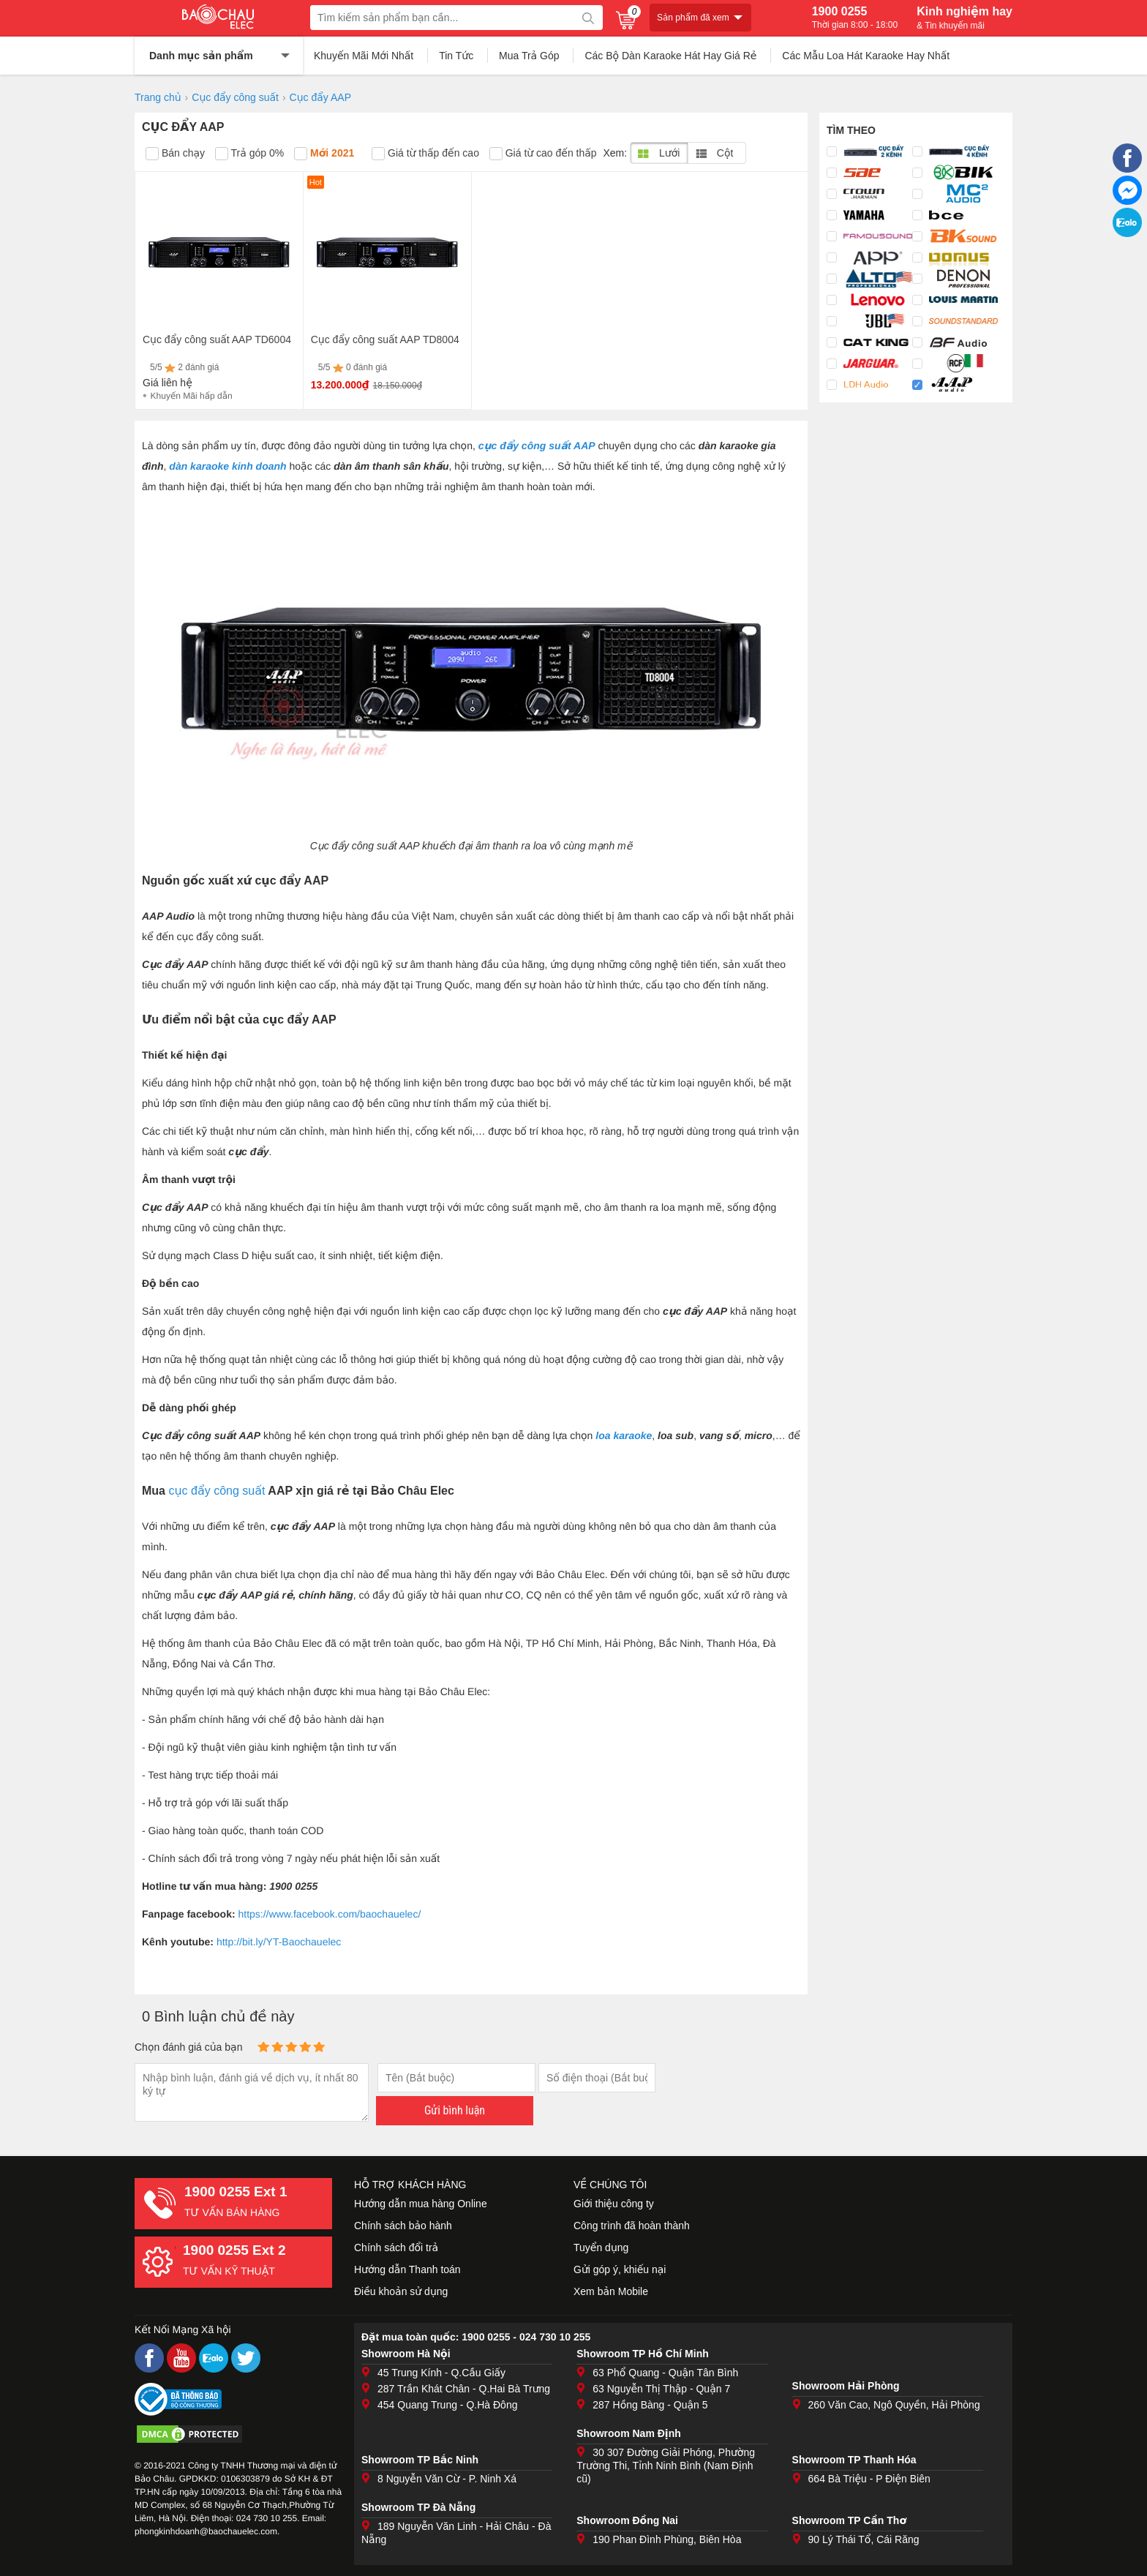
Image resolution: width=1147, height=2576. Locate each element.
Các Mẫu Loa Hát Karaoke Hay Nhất (865, 55)
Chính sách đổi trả (396, 2247)
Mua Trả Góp (529, 55)
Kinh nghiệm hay (964, 17)
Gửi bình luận (454, 2110)
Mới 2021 (324, 153)
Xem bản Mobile (611, 2291)
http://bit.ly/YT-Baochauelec (279, 1942)
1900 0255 (855, 17)
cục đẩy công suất (216, 1490)
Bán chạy (175, 153)
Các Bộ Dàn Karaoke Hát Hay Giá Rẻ (670, 55)
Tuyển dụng (601, 2247)
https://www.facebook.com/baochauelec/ (329, 1914)
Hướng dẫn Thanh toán (407, 2269)
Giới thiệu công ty (614, 2203)
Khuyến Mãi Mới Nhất (363, 55)
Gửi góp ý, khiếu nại (620, 2269)
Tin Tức (456, 55)
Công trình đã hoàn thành (632, 2225)
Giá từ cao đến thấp (543, 153)
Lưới (659, 153)
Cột (714, 153)
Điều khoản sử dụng (401, 2291)
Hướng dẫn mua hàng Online (420, 2203)
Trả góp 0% (249, 153)
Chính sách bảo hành (403, 2225)
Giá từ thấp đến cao (425, 153)
